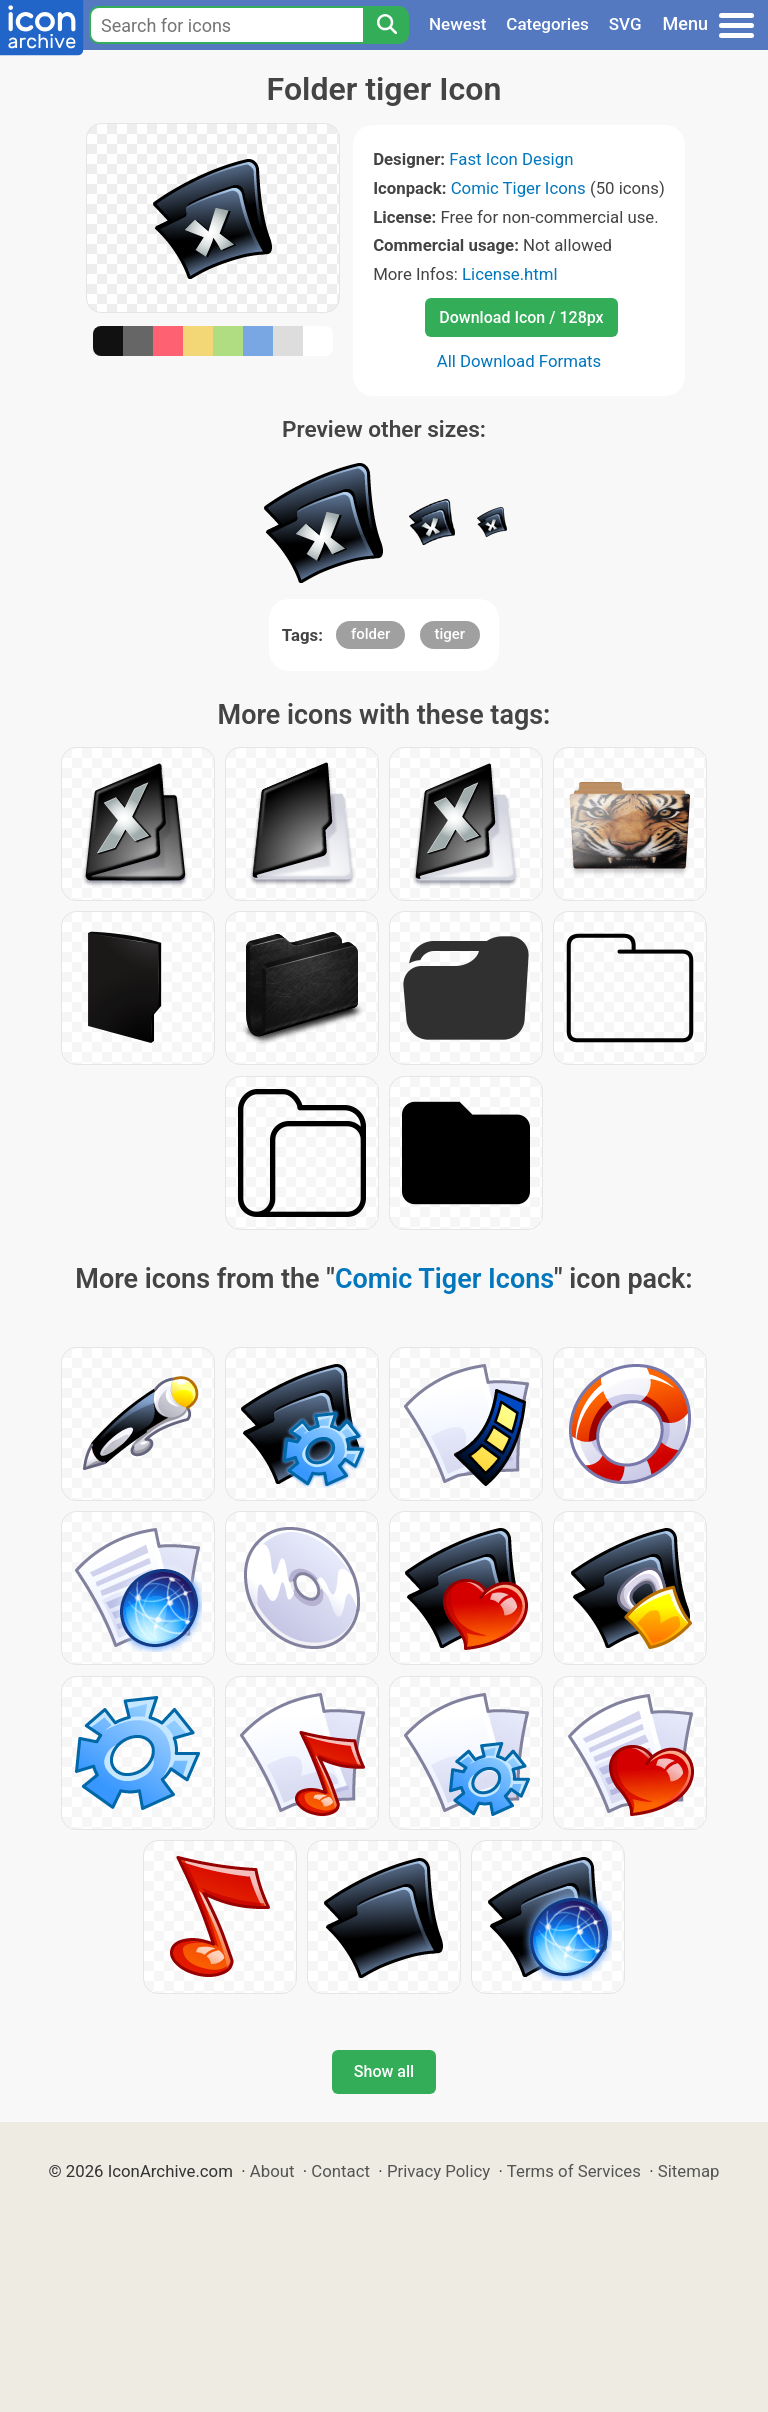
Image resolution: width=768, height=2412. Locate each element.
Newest (457, 24)
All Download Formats (519, 361)
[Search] (386, 25)
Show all (384, 2071)
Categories (547, 24)
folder (370, 634)
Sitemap (689, 2171)
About (272, 2171)
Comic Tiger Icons (518, 188)
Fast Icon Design (511, 159)
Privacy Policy (438, 2171)
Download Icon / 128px (521, 317)
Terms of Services (574, 2171)
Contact (340, 2171)
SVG (625, 24)
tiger (450, 634)
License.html (510, 274)
